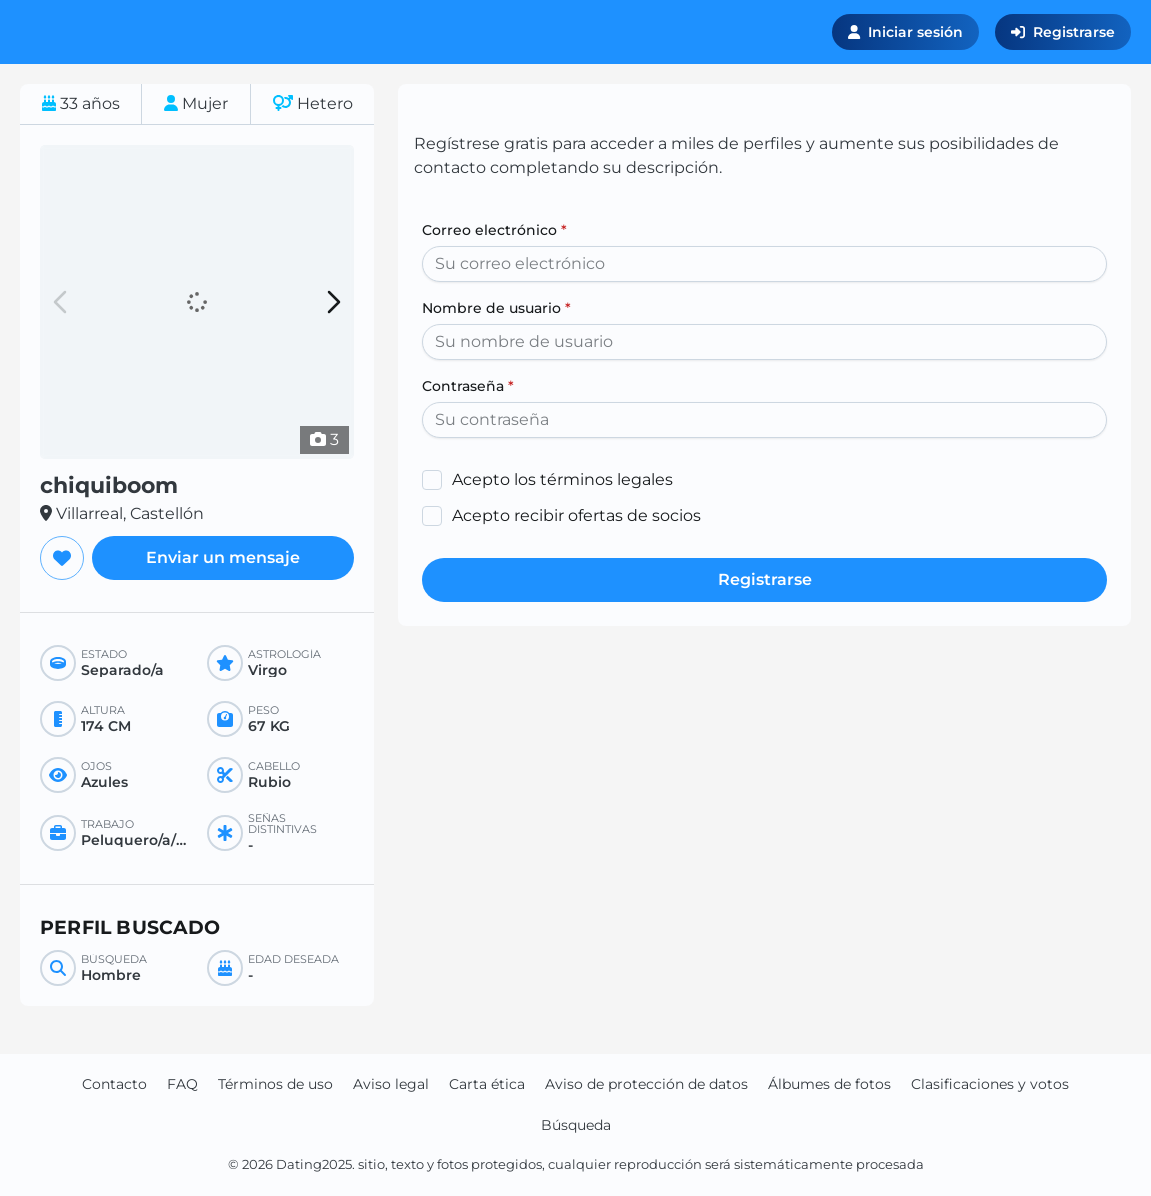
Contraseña (468, 386)
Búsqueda (576, 1125)
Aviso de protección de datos (646, 1084)
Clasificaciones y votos (990, 1084)
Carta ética (487, 1084)
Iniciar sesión (905, 32)
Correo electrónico (494, 230)
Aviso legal (391, 1084)
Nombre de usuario (496, 308)
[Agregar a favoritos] (62, 558)
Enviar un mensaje (223, 557)
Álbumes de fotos (829, 1084)
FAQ (182, 1084)
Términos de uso (275, 1084)
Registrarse (1063, 32)
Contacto (114, 1084)
